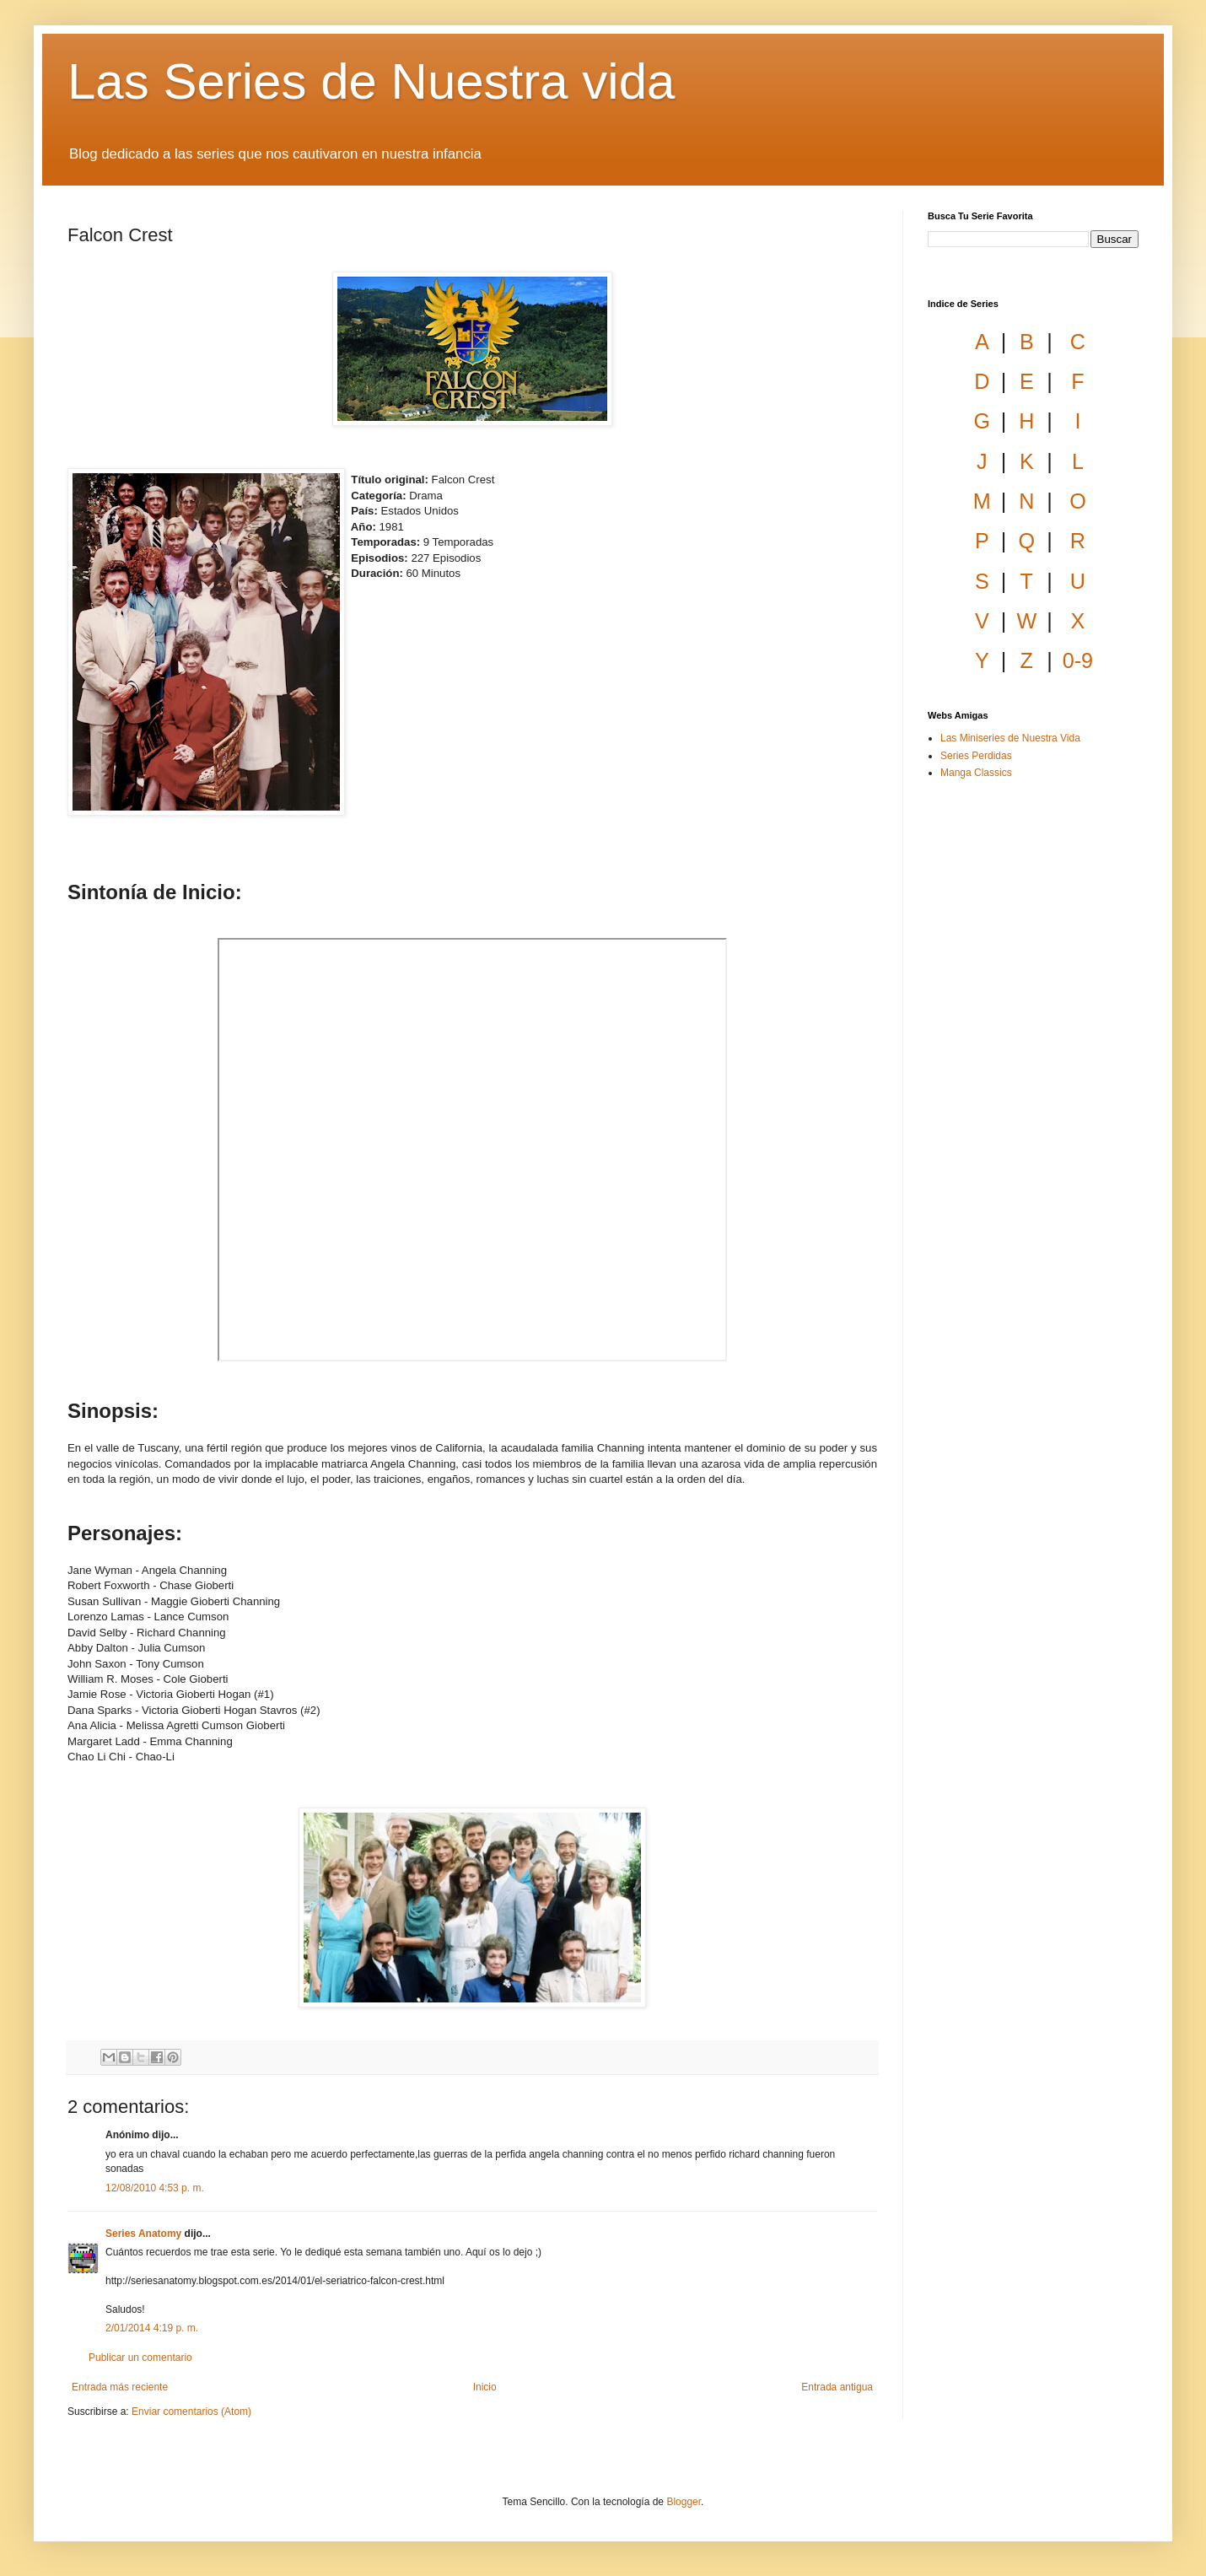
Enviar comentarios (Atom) (191, 2411)
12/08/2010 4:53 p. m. (154, 2188)
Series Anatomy (143, 2233)
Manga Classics (976, 773)
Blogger (683, 2502)
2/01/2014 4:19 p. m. (151, 2328)
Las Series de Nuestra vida (371, 81)
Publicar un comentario (140, 2357)
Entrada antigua (837, 2387)
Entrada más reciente (120, 2387)
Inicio (485, 2387)
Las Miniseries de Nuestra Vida (1010, 738)
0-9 (1078, 660)
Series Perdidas (976, 756)
